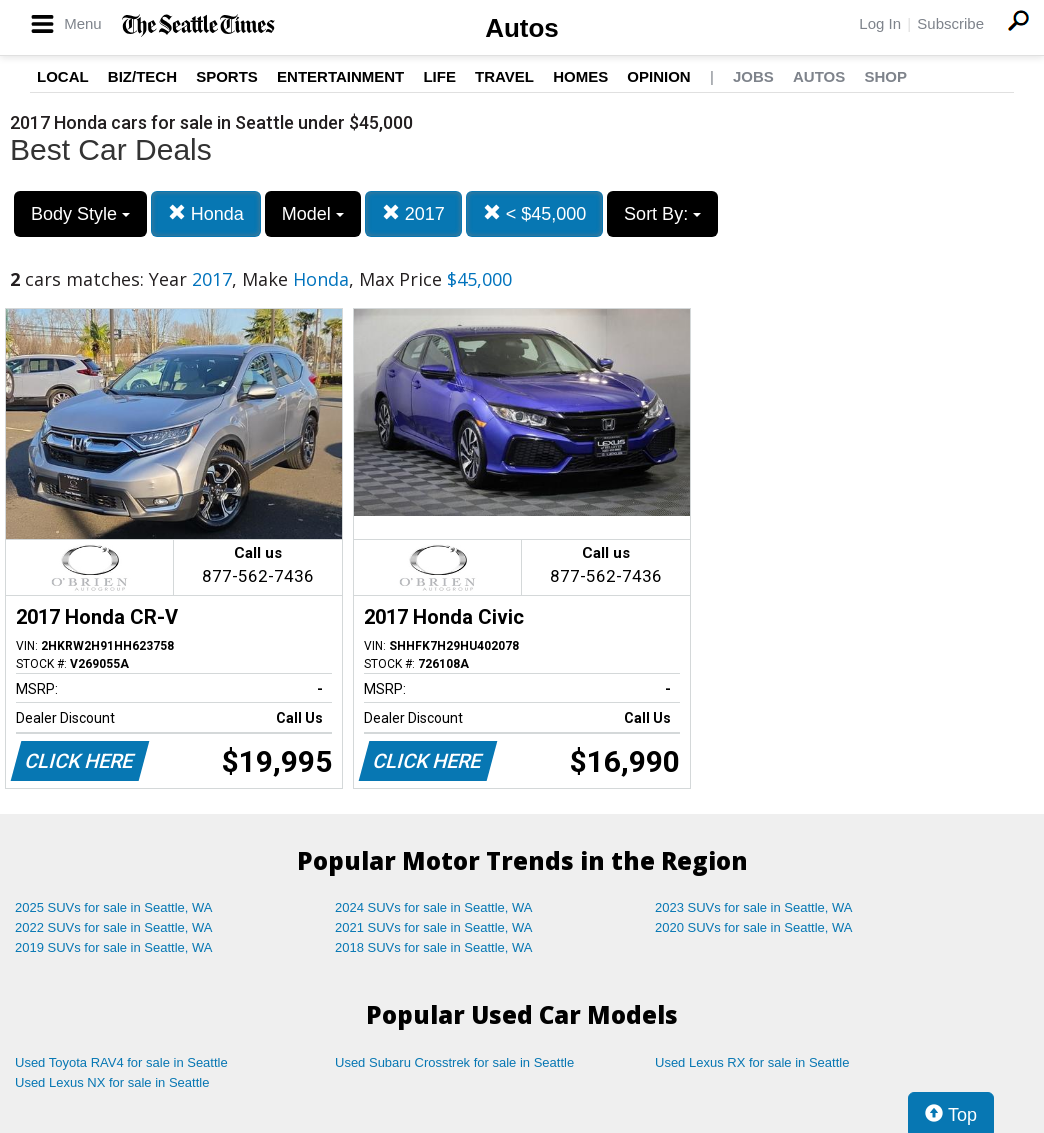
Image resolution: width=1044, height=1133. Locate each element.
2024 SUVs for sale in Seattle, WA (434, 907)
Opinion (658, 76)
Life (439, 76)
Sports (227, 76)
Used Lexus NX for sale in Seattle (112, 1082)
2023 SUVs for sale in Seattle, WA (754, 907)
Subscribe (950, 23)
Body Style (80, 214)
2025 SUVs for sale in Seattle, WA (114, 907)
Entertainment (340, 76)
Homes (580, 76)
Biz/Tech (142, 76)
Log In (880, 23)
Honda (206, 213)
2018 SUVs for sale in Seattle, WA (434, 947)
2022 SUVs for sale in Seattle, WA (114, 927)
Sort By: (662, 214)
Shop (885, 76)
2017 (413, 213)
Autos (522, 28)
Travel (504, 76)
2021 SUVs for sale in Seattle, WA (434, 927)
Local (63, 76)
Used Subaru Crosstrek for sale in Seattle (454, 1062)
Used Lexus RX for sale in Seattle (752, 1062)
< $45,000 (535, 213)
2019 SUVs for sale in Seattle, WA (114, 947)
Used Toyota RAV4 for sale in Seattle (121, 1062)
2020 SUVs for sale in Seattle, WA (754, 927)
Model (313, 214)
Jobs (753, 76)
